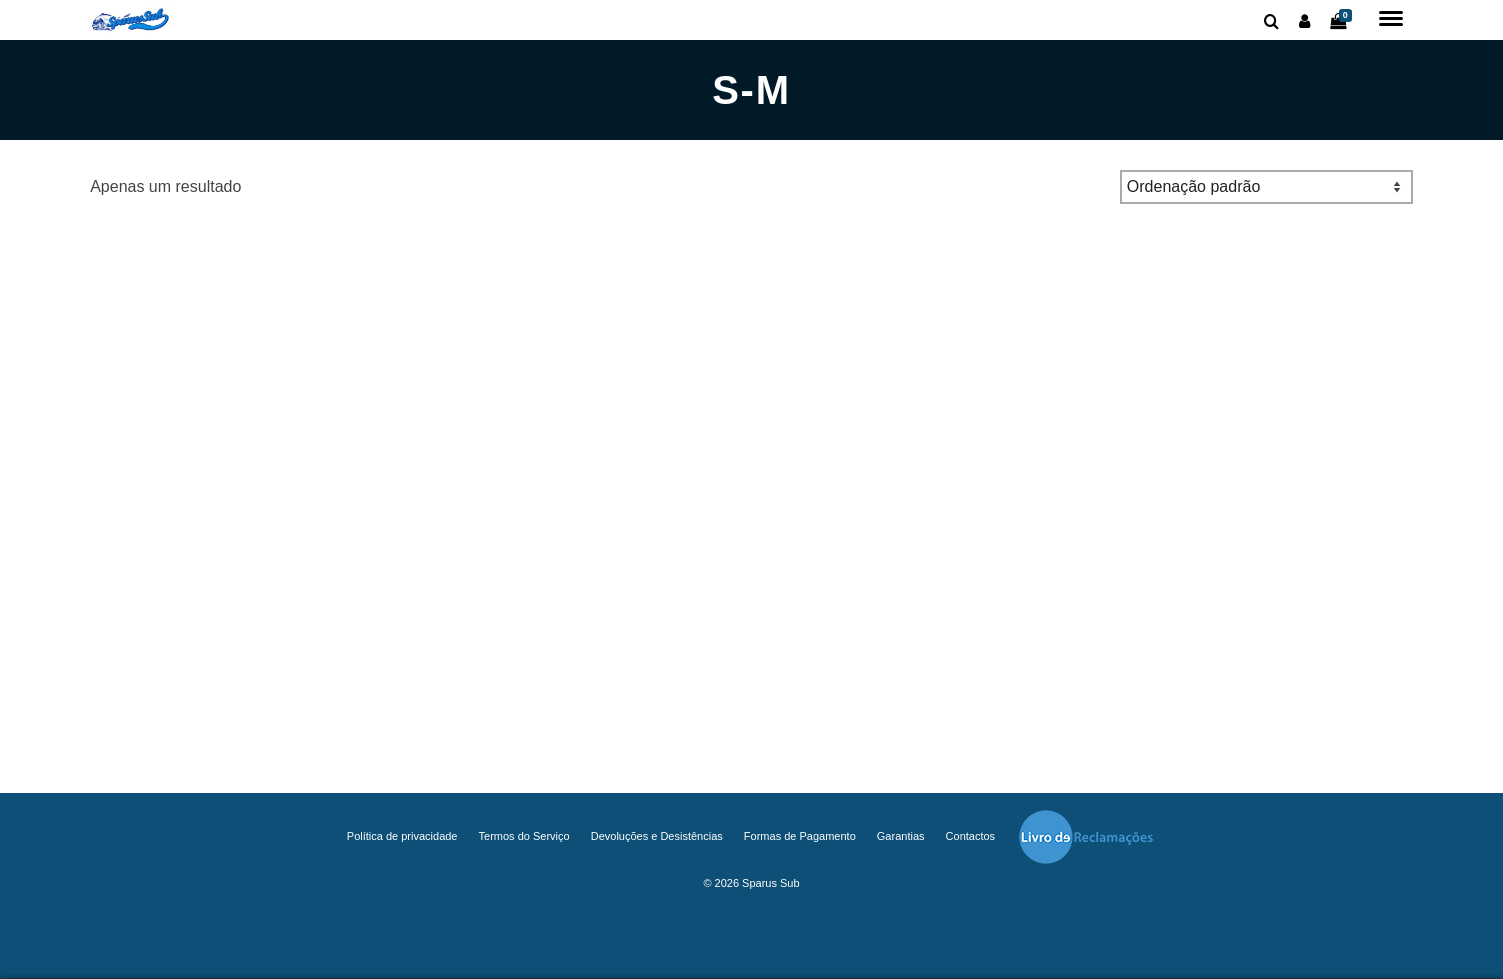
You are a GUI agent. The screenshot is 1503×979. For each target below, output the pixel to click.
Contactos (971, 836)
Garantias (901, 836)
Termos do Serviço (524, 836)
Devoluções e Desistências (657, 836)
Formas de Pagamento (800, 836)
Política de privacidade (402, 836)
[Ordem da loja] (1266, 187)
